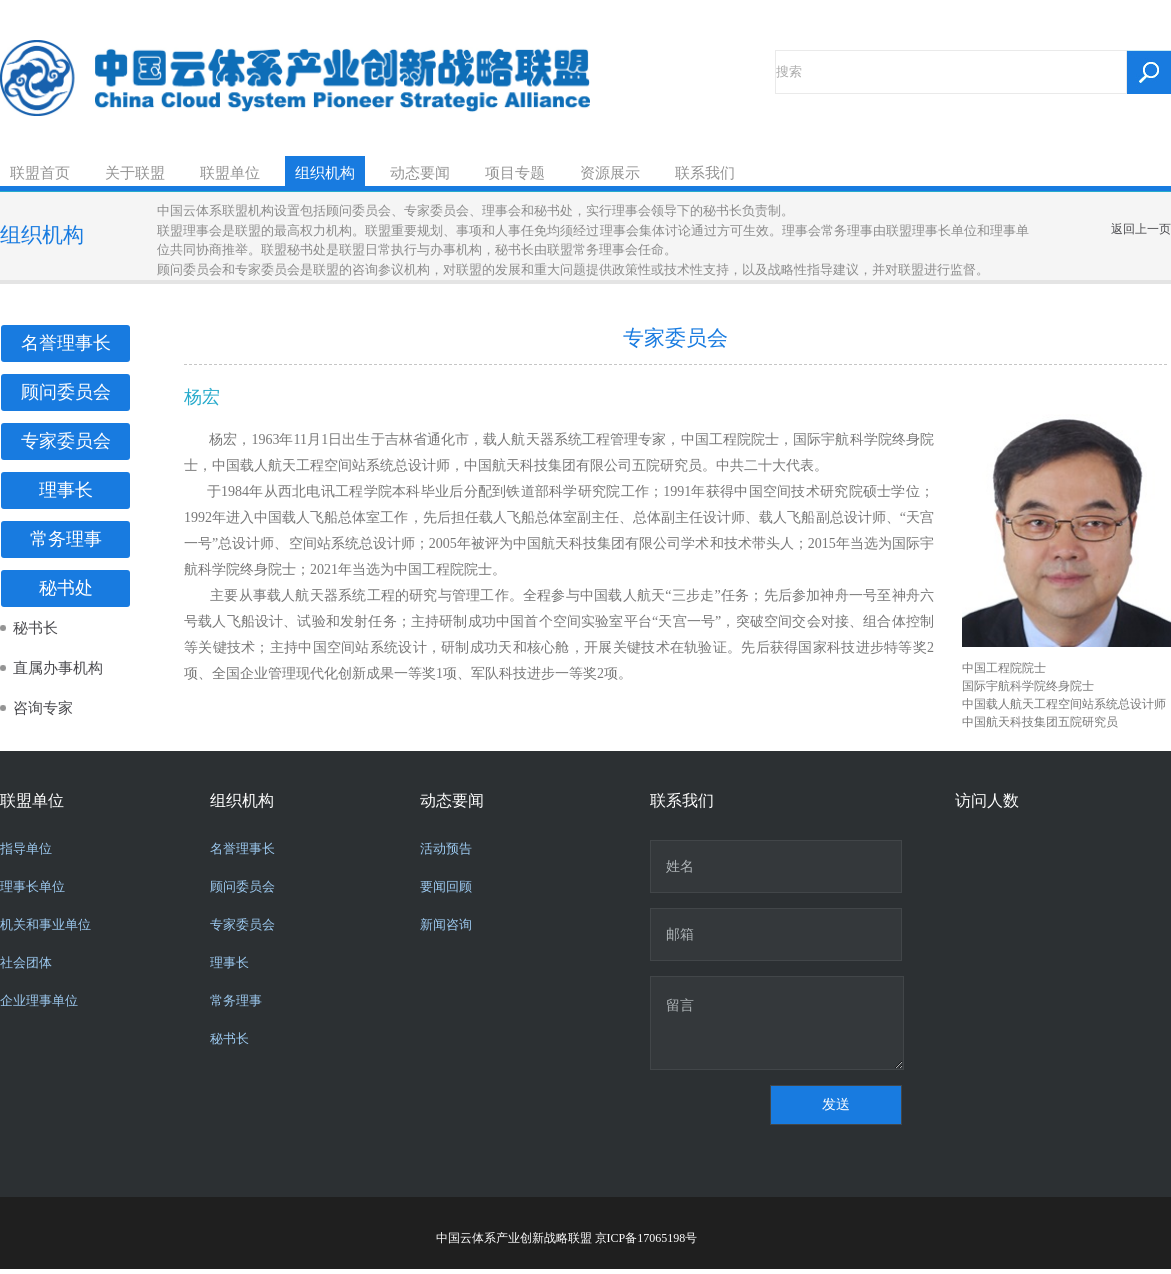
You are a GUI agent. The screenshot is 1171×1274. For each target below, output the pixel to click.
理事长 (66, 490)
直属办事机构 (58, 668)
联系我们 (705, 173)
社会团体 (26, 962)
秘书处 (66, 588)
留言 (777, 1023)
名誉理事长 (66, 343)
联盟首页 (40, 173)
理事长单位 (32, 886)
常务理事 (66, 539)
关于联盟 (135, 173)
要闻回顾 (446, 886)
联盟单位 (230, 173)
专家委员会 (66, 441)
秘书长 (35, 628)
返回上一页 (1141, 229)
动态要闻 (420, 173)
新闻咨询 (446, 924)
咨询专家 (43, 708)
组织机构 (325, 173)
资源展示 (610, 173)
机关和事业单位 (45, 924)
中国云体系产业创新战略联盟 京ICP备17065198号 (567, 1238)
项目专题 (515, 173)
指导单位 (26, 848)
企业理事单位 (39, 1000)
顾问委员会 (66, 392)
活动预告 (446, 848)
